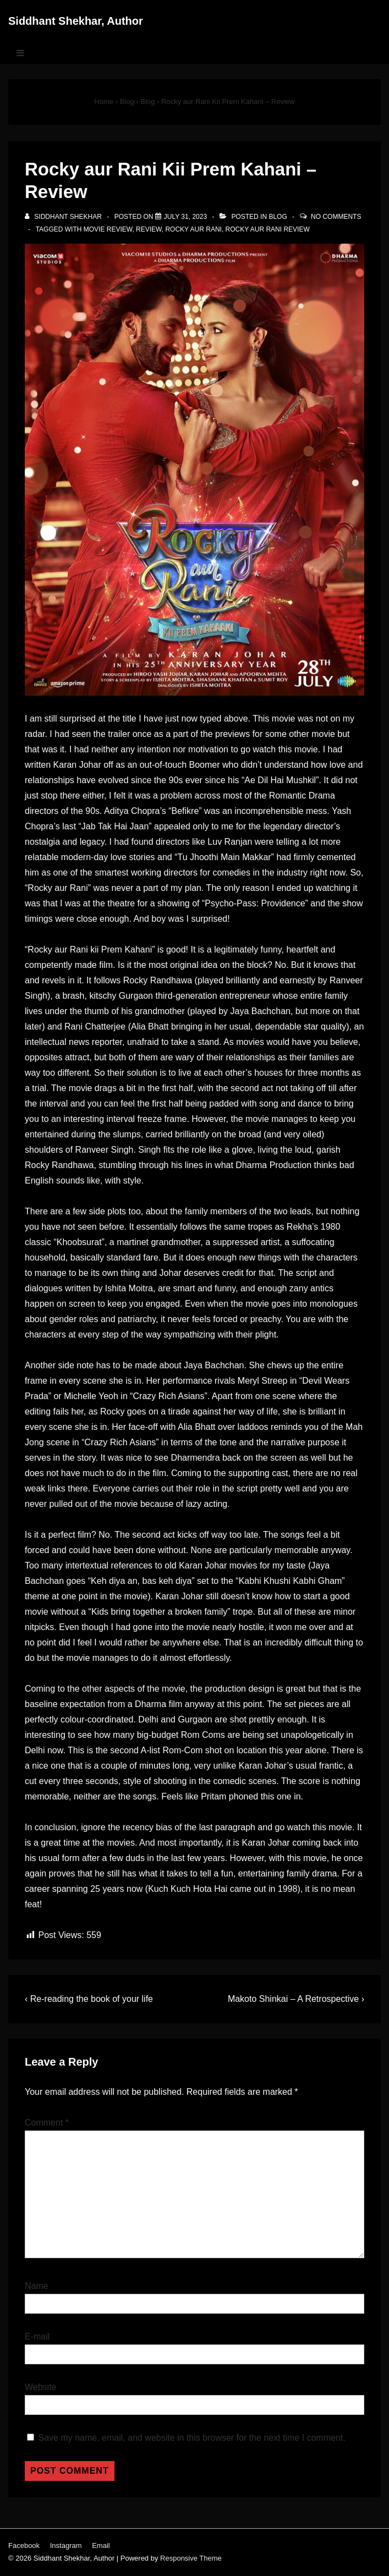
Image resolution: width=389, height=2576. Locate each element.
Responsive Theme (191, 2558)
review (149, 229)
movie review (108, 229)
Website (41, 2387)
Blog (278, 217)
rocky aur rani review (268, 229)
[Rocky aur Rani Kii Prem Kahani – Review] (185, 217)
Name (36, 2286)
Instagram (66, 2545)
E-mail (37, 2336)
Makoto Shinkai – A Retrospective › (296, 1998)
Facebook (24, 2545)
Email (101, 2545)
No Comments (336, 217)
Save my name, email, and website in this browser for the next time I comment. (191, 2437)
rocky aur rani (193, 229)
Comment (47, 2122)
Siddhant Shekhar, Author (75, 21)
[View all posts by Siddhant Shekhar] (64, 217)
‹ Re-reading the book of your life (89, 1998)
